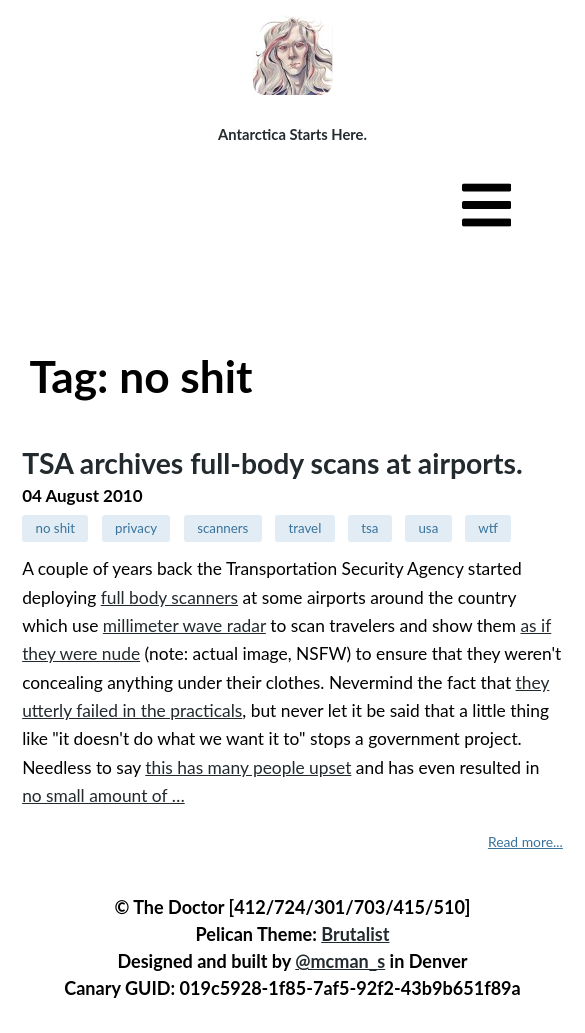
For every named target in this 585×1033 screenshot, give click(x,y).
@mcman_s (340, 961)
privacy (136, 528)
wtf (488, 528)
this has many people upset (248, 767)
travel (304, 528)
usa (428, 528)
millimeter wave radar (184, 625)
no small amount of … (103, 795)
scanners (222, 528)
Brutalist (355, 934)
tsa (369, 528)
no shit (55, 528)
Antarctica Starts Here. (292, 134)
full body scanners (169, 597)
